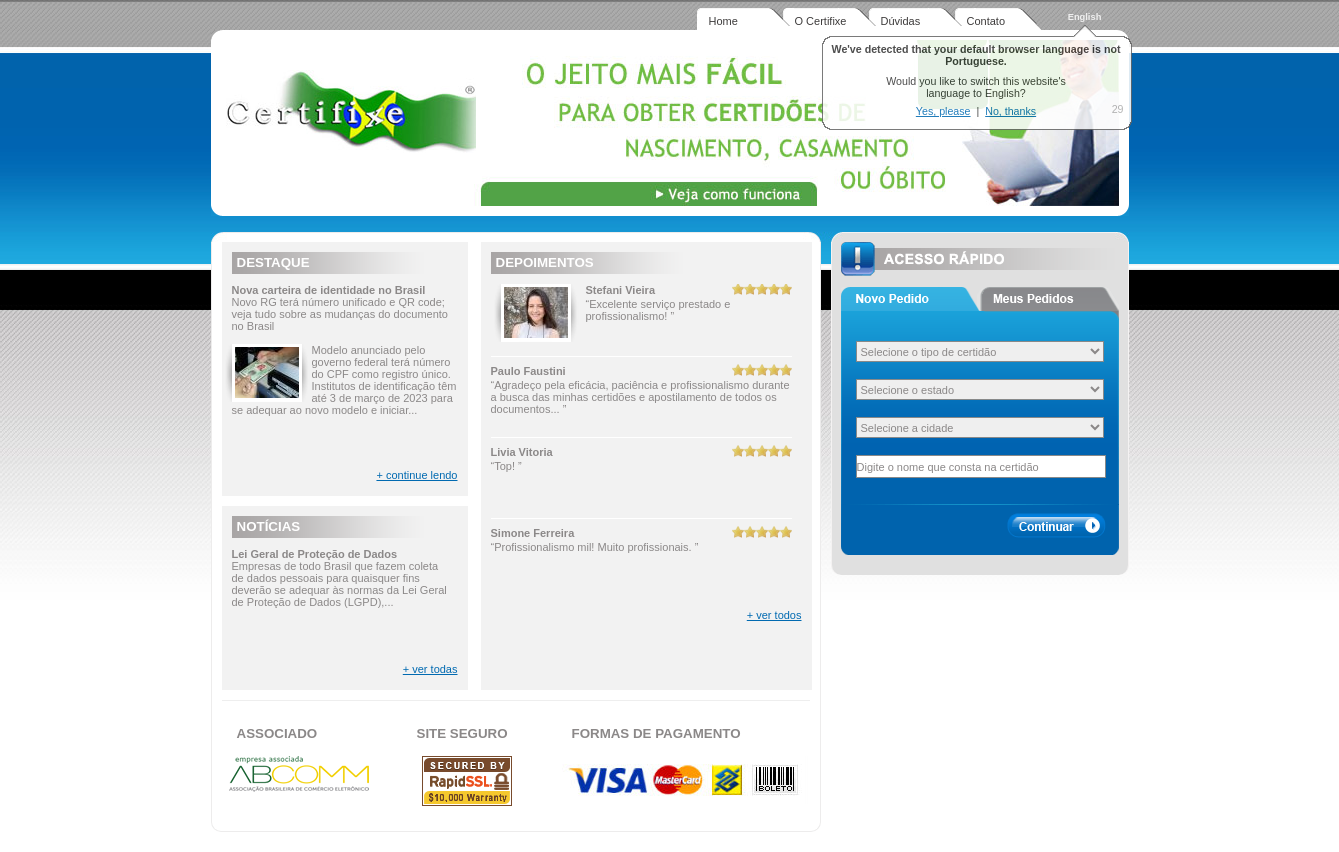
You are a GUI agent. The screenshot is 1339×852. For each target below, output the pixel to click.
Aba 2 (1049, 299)
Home (723, 21)
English (1085, 17)
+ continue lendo (416, 475)
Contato (986, 21)
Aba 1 (910, 299)
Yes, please (943, 111)
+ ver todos (774, 615)
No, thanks (1010, 111)
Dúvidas (901, 21)
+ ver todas (430, 669)
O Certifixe (821, 21)
